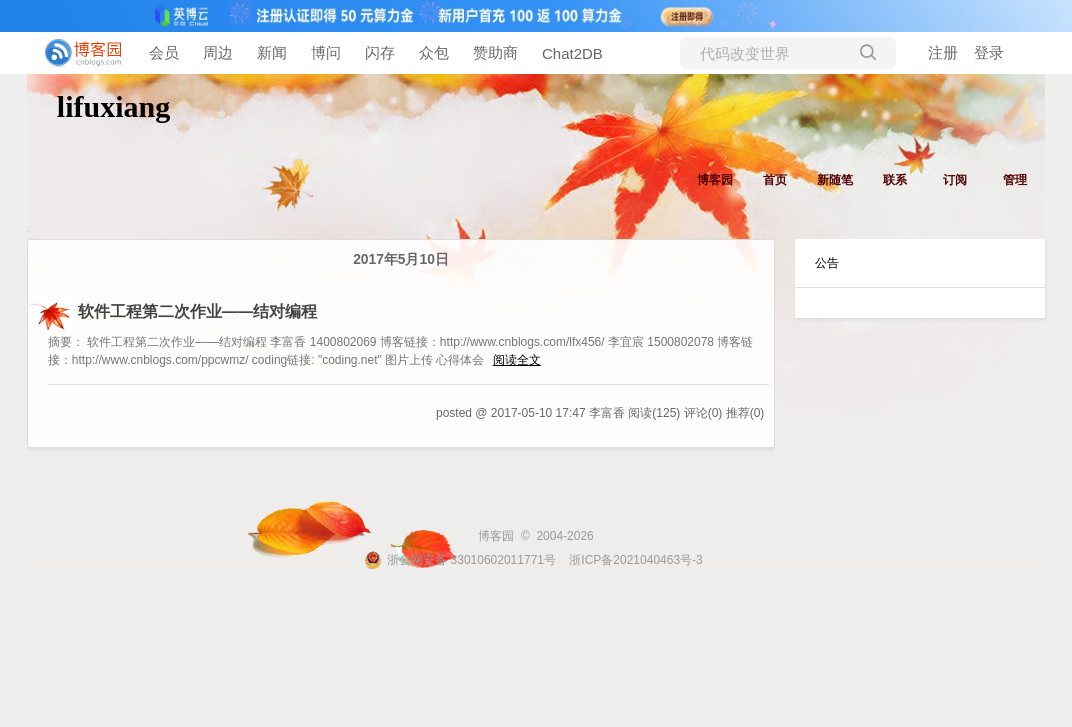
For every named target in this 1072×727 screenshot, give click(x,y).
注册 (943, 52)
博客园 (715, 180)
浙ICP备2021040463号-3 (635, 560)
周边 (218, 52)
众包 (434, 52)
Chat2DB (572, 53)
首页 (775, 180)
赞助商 (495, 52)
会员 (164, 52)
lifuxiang (113, 106)
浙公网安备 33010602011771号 (460, 560)
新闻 (272, 52)
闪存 (380, 52)
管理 (1015, 180)
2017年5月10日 (401, 259)
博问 (326, 52)
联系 (895, 180)
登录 (989, 52)
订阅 (955, 180)
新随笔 (835, 180)
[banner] (80, 53)
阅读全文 (517, 360)
